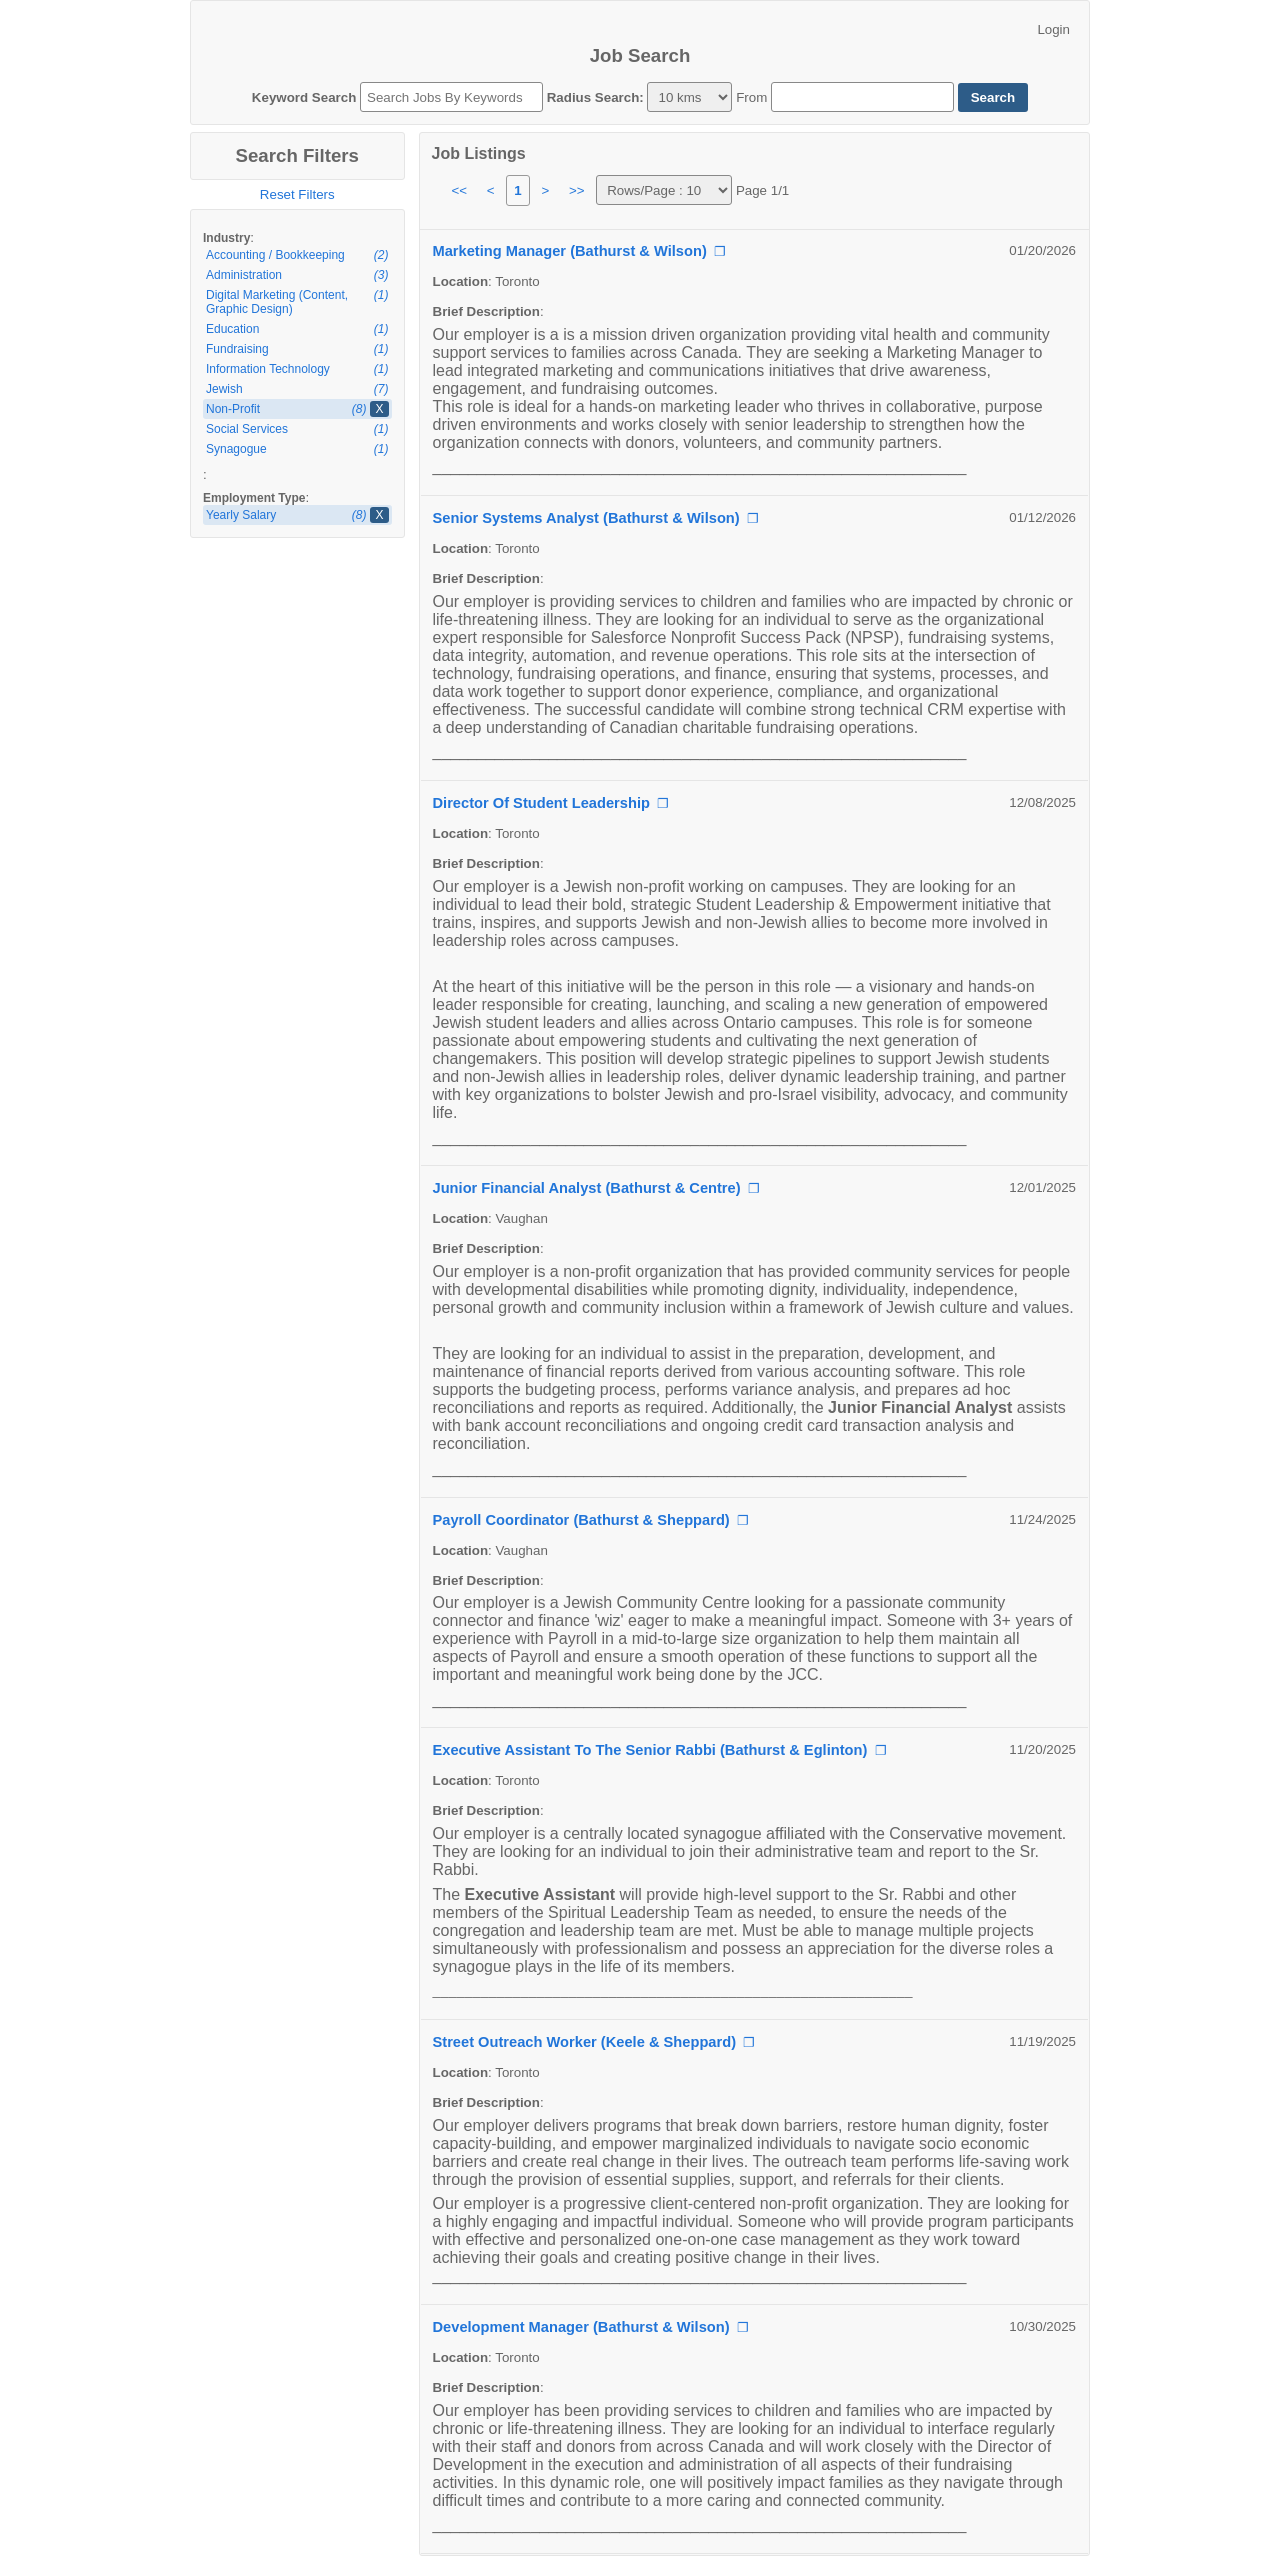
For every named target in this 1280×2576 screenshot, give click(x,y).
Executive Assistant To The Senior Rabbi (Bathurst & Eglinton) (650, 1750)
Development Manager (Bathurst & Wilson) (581, 2327)
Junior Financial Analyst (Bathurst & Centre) (587, 1188)
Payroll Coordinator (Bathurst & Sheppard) (581, 1520)
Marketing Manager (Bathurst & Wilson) (570, 251)
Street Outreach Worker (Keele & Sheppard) (585, 2042)
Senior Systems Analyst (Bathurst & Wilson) (586, 518)
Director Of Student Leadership (541, 803)
